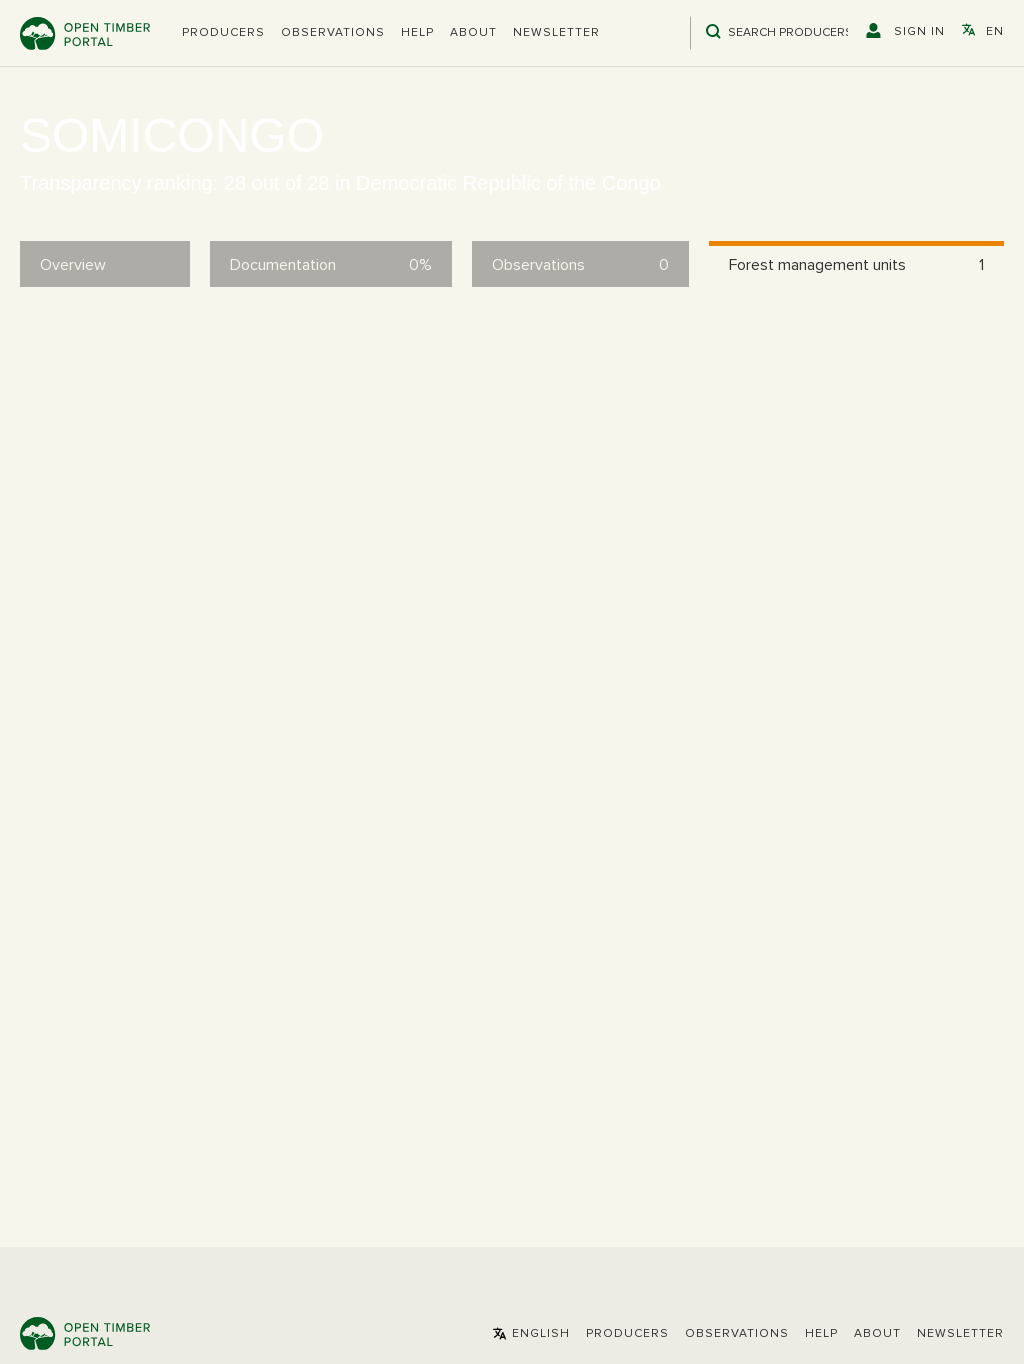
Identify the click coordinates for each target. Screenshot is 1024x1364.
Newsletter (556, 33)
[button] (223, 33)
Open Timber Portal (85, 33)
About (473, 33)
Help (417, 33)
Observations (333, 33)
